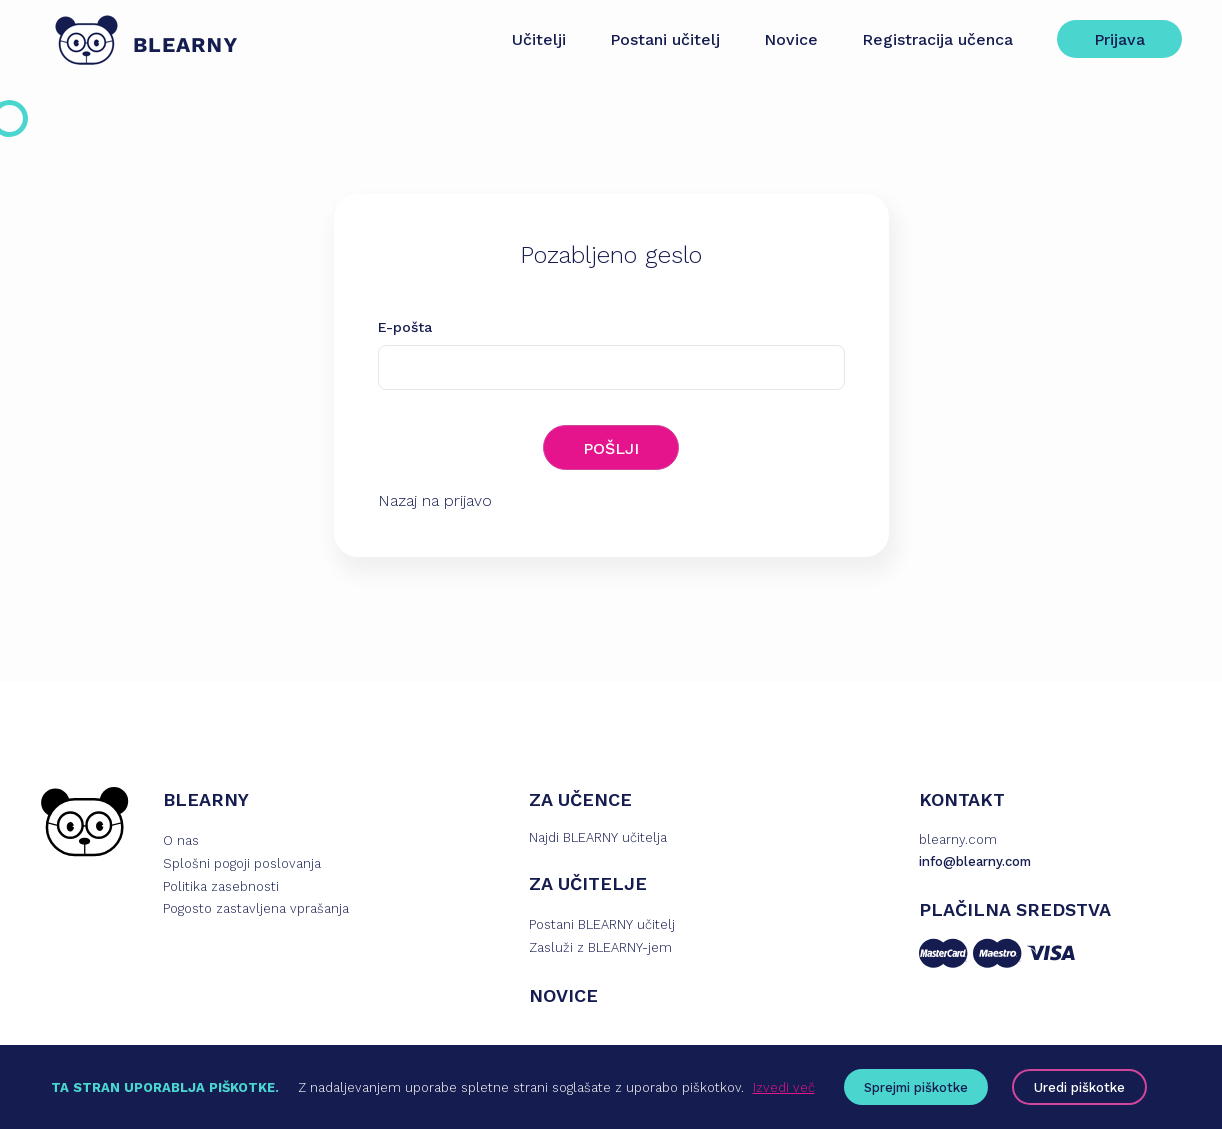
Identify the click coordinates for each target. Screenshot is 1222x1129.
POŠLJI (611, 448)
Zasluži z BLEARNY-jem (600, 947)
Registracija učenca (937, 39)
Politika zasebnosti (221, 886)
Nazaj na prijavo (435, 500)
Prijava (1119, 39)
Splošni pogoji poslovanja (242, 863)
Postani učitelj (665, 39)
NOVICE (563, 995)
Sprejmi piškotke (916, 1087)
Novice (791, 39)
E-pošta (405, 327)
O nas (181, 840)
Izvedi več (784, 1087)
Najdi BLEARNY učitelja (598, 837)
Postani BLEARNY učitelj (602, 924)
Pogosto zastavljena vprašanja (256, 908)
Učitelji (539, 39)
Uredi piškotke (1079, 1087)
